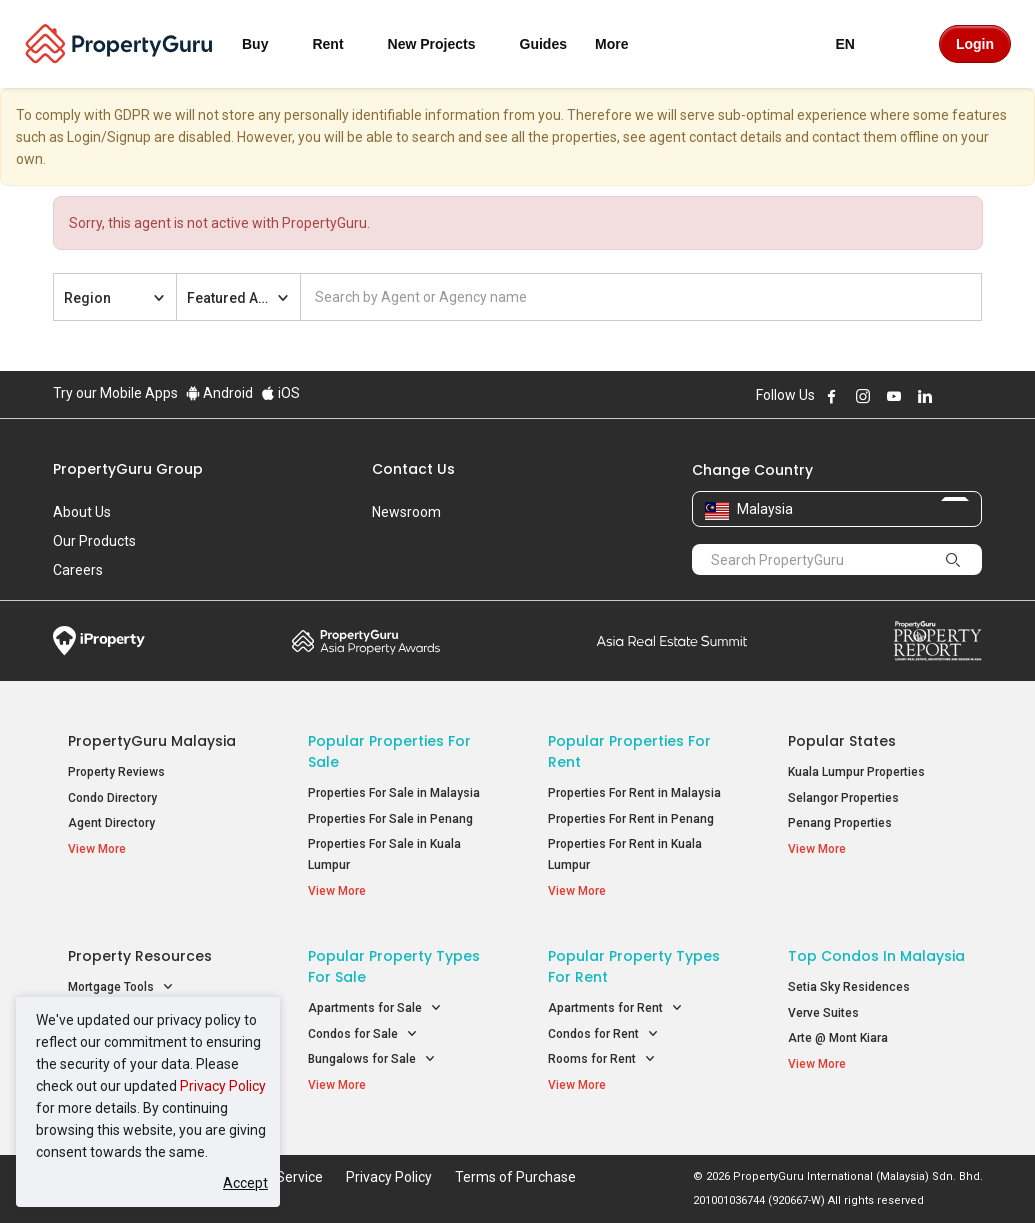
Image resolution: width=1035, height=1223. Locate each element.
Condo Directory (112, 798)
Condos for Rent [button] (603, 1034)
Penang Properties (840, 823)
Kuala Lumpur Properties (856, 772)
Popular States (842, 741)
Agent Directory (111, 823)
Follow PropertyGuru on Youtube (894, 396)
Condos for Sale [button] (363, 1034)
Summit (672, 641)
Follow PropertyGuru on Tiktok (975, 396)
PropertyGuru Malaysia (152, 741)
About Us (82, 512)
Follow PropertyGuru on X (952, 396)
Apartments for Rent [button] (615, 1008)
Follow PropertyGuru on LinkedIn (925, 396)
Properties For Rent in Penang (631, 819)
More (623, 44)
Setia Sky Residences (849, 987)
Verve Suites (823, 1013)
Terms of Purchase (515, 1177)
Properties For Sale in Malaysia (394, 793)
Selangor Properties (843, 798)
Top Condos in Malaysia (876, 956)
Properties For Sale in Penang (390, 819)
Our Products (94, 541)
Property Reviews (116, 772)
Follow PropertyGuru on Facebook (832, 396)
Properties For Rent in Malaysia (634, 793)
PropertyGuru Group (128, 469)
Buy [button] (267, 44)
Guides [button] (543, 44)
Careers (78, 570)
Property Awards (366, 641)
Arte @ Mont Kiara (838, 1038)
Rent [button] (339, 44)
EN (856, 44)
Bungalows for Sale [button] (372, 1059)
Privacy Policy (223, 1086)
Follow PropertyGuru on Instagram (863, 396)
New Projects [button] (444, 44)
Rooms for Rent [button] (602, 1059)
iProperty (99, 641)
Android (219, 393)
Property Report (937, 641)
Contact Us (413, 469)
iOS (280, 393)
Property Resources (140, 956)
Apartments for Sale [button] (375, 1008)
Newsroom (406, 512)
